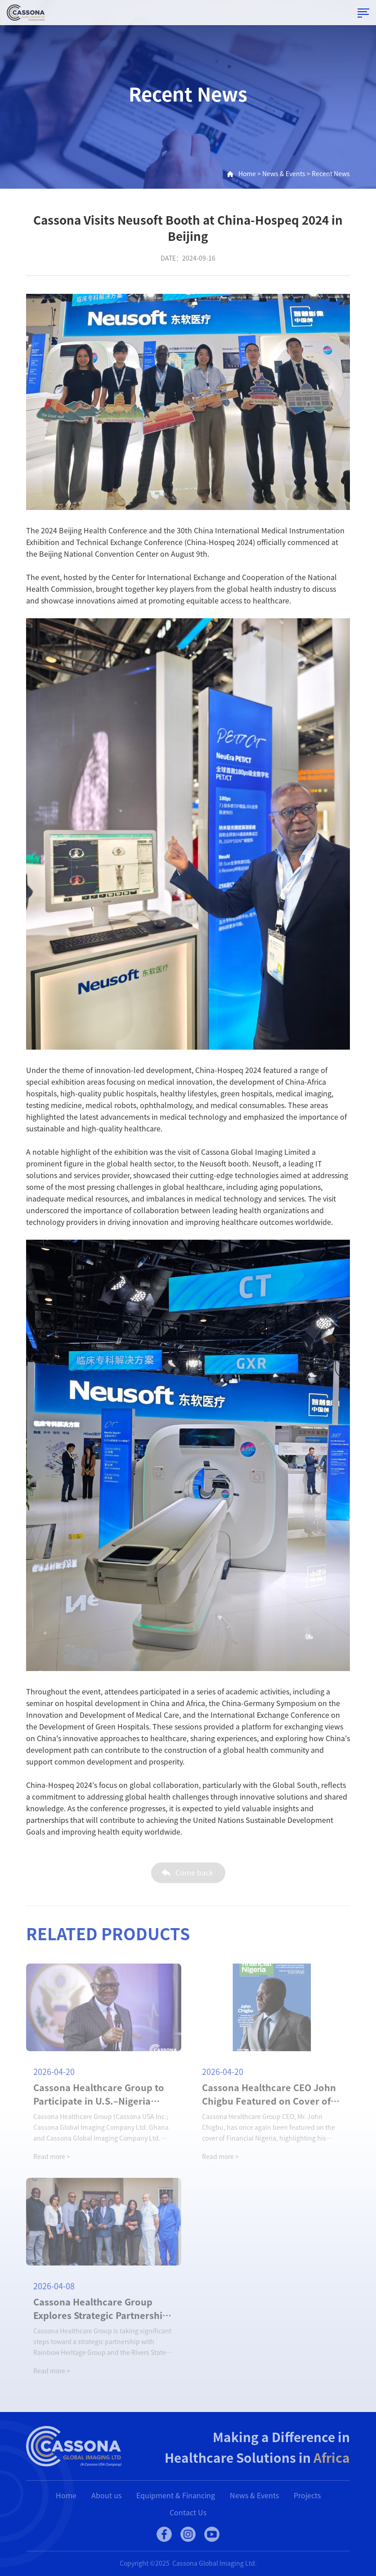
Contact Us (188, 2512)
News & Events (283, 174)
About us (106, 2495)
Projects (307, 2495)
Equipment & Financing (175, 2495)
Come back (194, 1878)
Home (247, 174)
